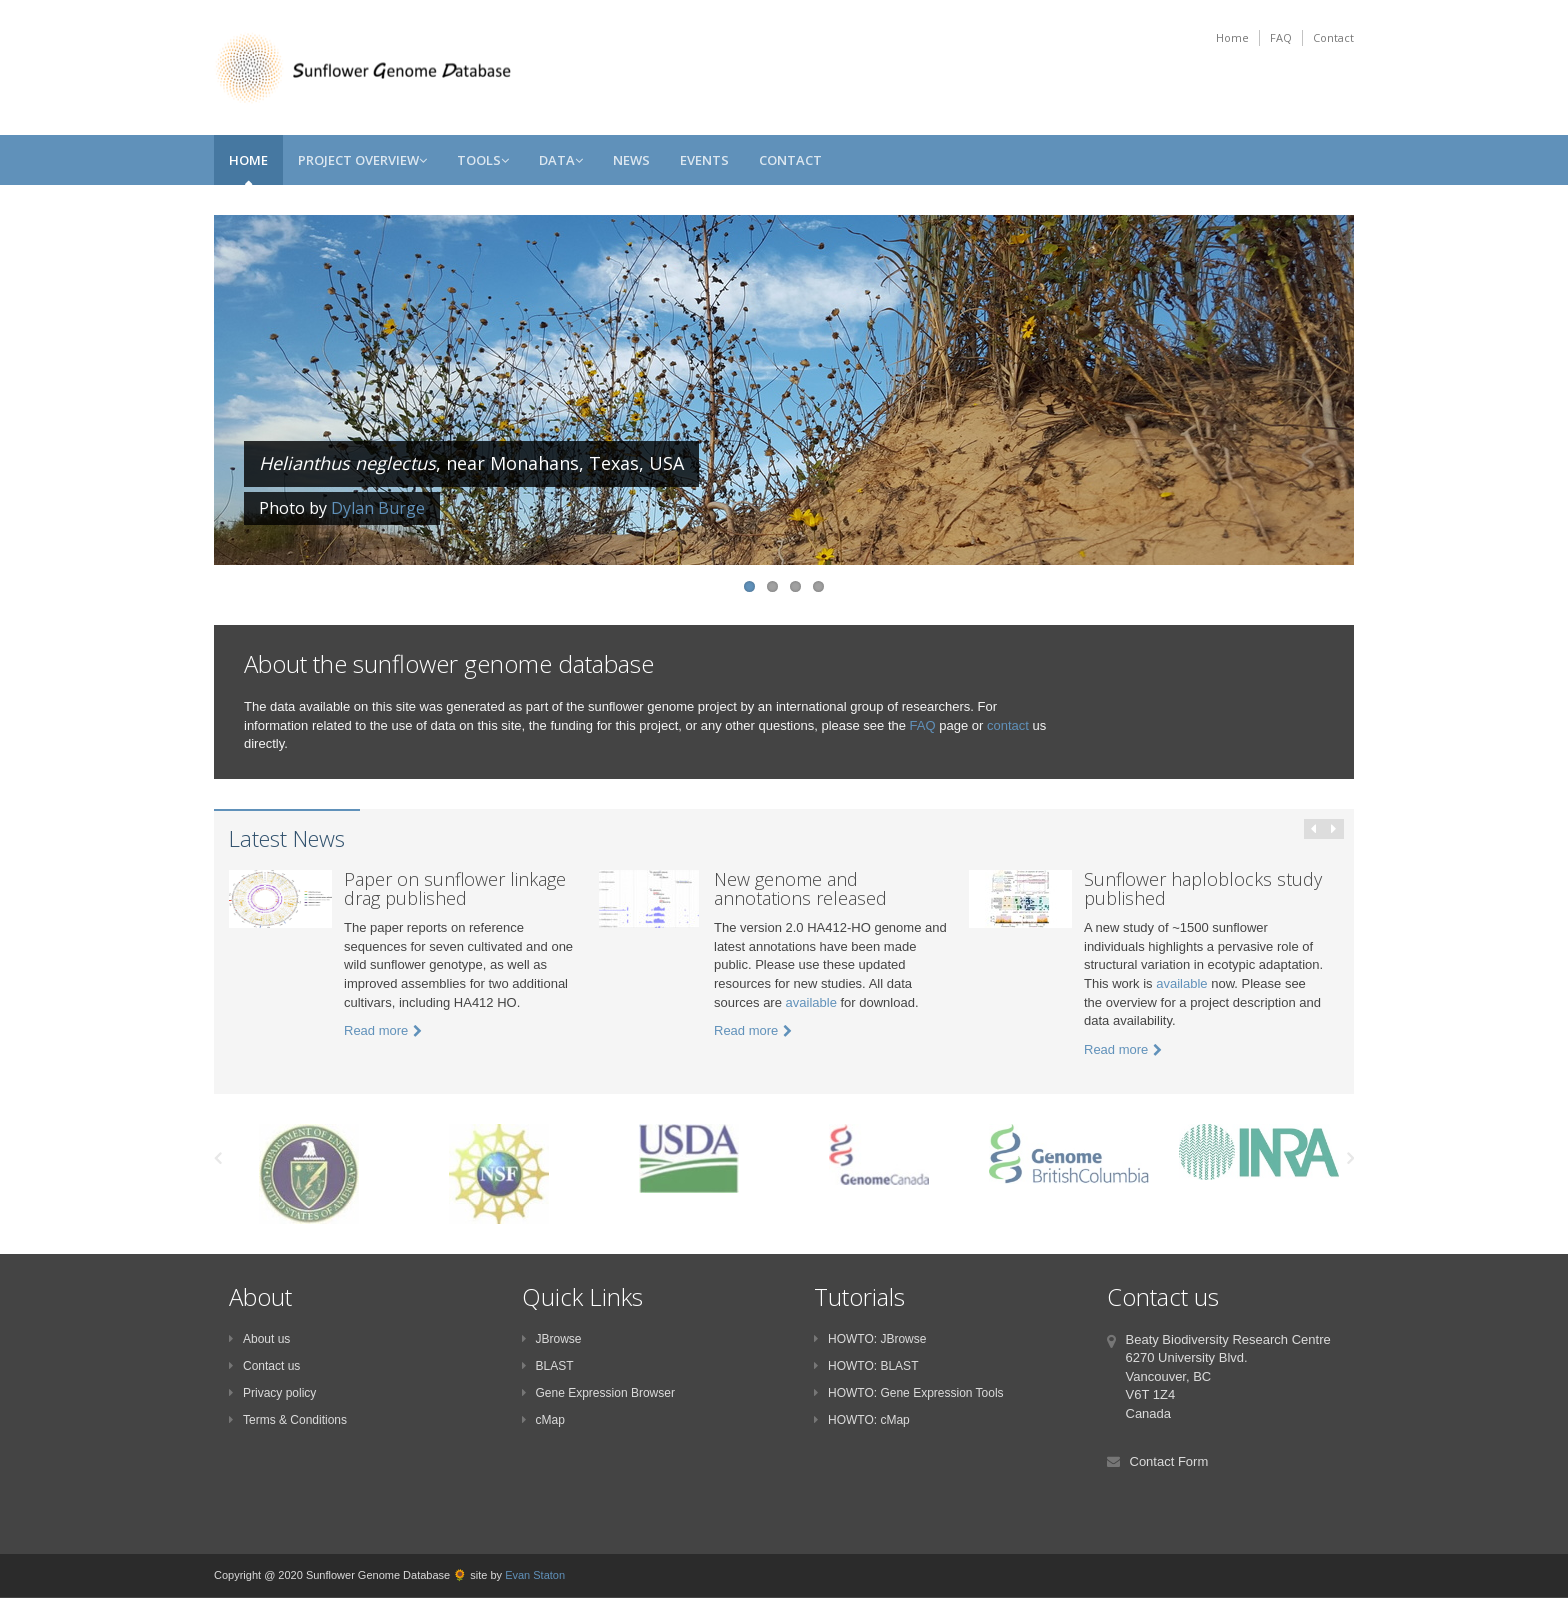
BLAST (548, 1366)
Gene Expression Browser (598, 1393)
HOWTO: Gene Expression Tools (909, 1393)
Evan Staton (535, 1575)
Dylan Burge (378, 508)
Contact (1333, 37)
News (631, 160)
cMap (543, 1420)
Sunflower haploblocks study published (1203, 889)
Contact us (264, 1366)
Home (1232, 37)
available (811, 1002)
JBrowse (552, 1339)
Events (704, 160)
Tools (483, 160)
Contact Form (1169, 1461)
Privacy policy (272, 1393)
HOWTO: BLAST (866, 1366)
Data (561, 160)
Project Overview (362, 160)
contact (1008, 725)
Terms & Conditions (288, 1420)
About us (259, 1339)
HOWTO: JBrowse (870, 1339)
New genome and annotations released (800, 889)
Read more (383, 1030)
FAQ (1281, 37)
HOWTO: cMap (862, 1420)
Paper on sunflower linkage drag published (455, 889)
